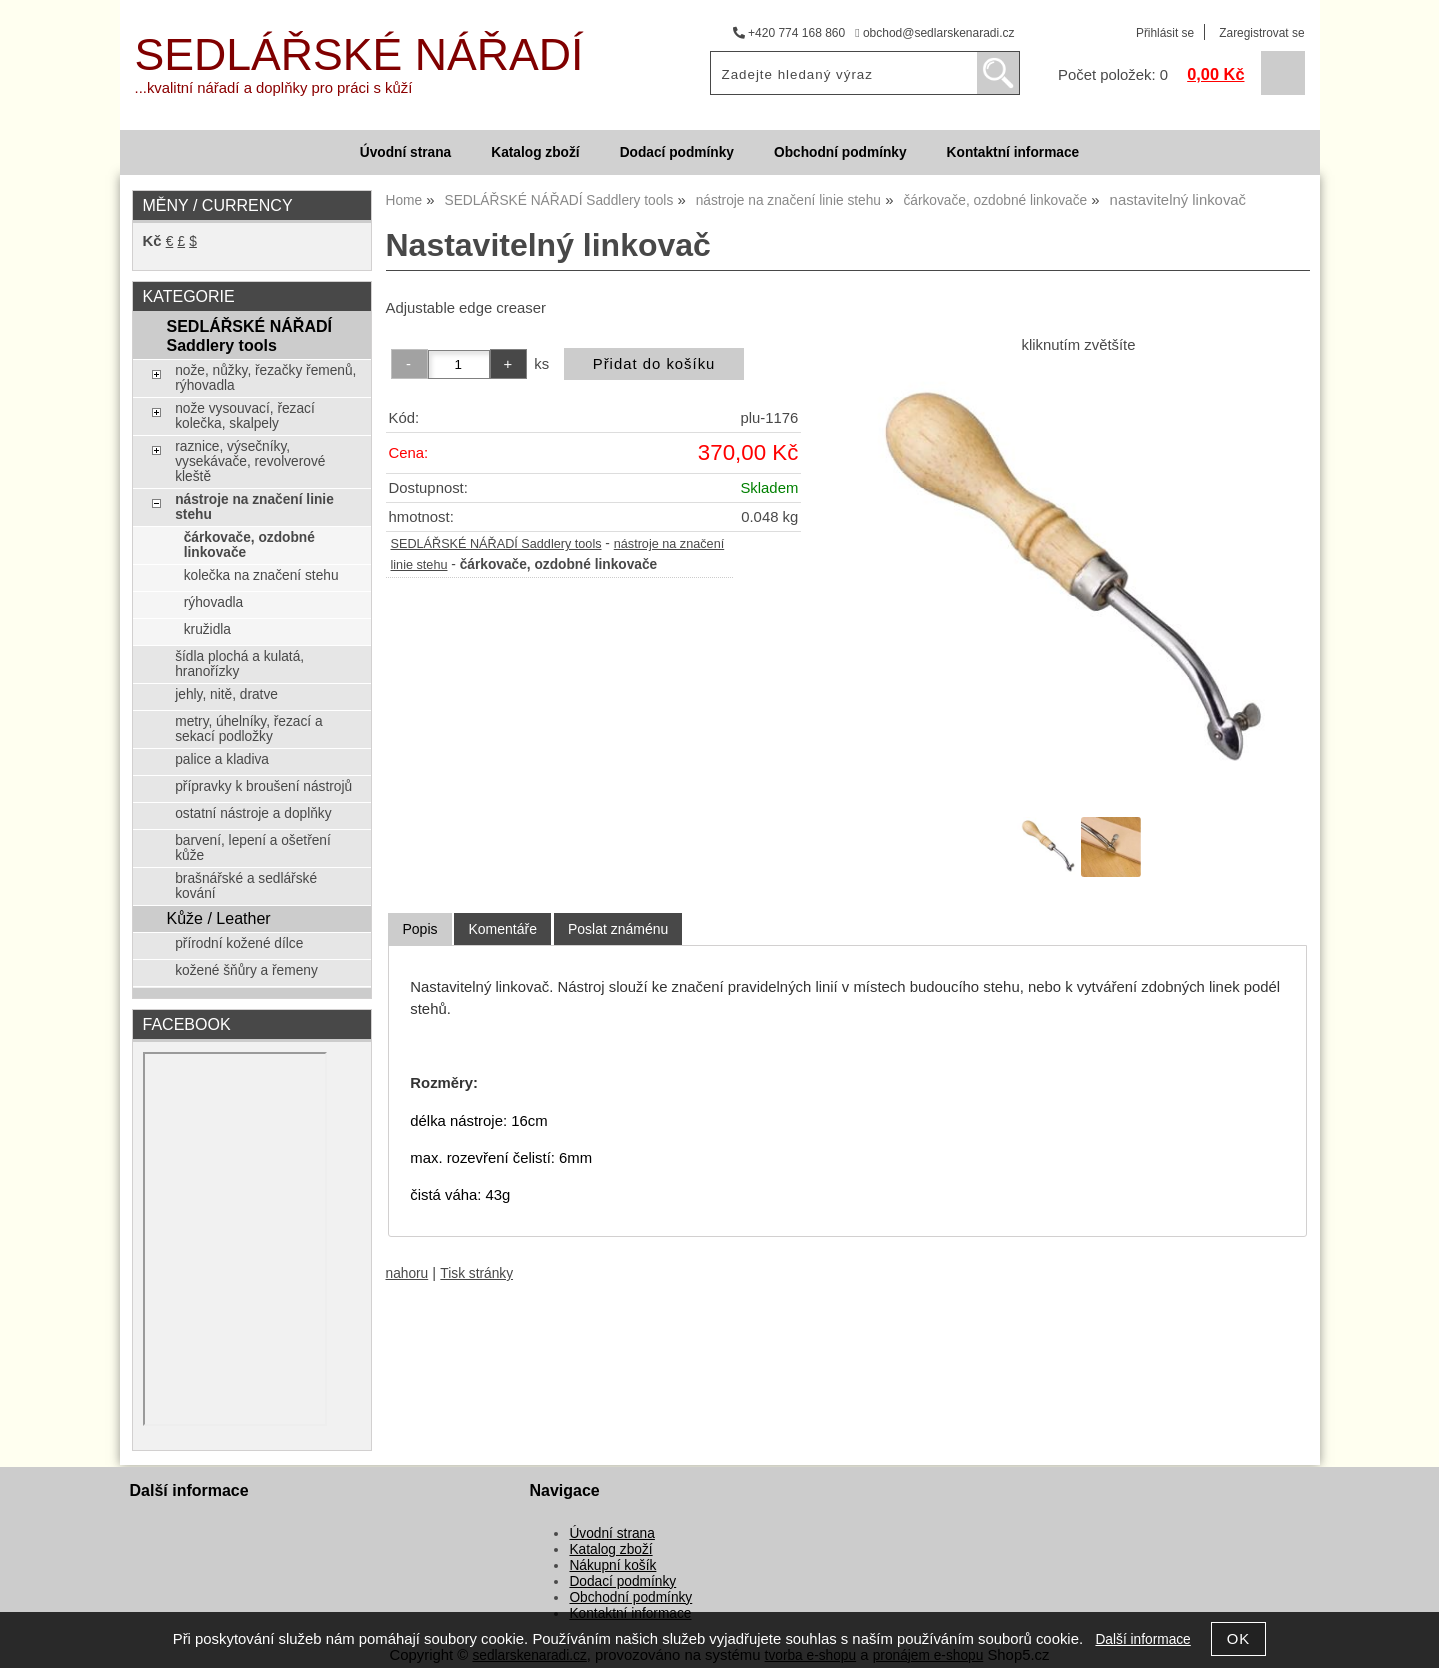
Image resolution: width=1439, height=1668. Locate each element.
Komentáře (502, 929)
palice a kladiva (222, 759)
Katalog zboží (535, 152)
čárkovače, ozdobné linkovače (249, 545)
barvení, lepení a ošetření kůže (253, 848)
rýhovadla (213, 602)
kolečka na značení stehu (261, 575)
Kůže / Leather (218, 918)
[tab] (419, 929)
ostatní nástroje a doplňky (253, 813)
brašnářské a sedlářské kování (246, 886)
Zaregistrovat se (1261, 33)
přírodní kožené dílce (239, 943)
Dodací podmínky (677, 152)
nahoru (407, 1273)
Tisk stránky (476, 1273)
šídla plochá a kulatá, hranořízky (239, 664)
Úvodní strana (405, 152)
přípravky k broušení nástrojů (263, 786)
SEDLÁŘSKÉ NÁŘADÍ (359, 54)
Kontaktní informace (1013, 152)
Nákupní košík (612, 1565)
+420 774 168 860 (789, 33)
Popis (419, 929)
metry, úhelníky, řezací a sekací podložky (248, 729)
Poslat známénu (618, 929)
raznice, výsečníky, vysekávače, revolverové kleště (250, 461)
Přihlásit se (1165, 33)
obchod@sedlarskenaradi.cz (934, 33)
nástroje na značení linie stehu (254, 507)
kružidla (207, 629)
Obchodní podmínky (840, 152)
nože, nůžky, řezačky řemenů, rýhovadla (265, 378)
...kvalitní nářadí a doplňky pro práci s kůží (274, 88)
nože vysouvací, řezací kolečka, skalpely (245, 416)
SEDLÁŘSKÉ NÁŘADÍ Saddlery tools (496, 544)
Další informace (1142, 1639)
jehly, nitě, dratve (226, 694)
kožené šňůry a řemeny (246, 970)
